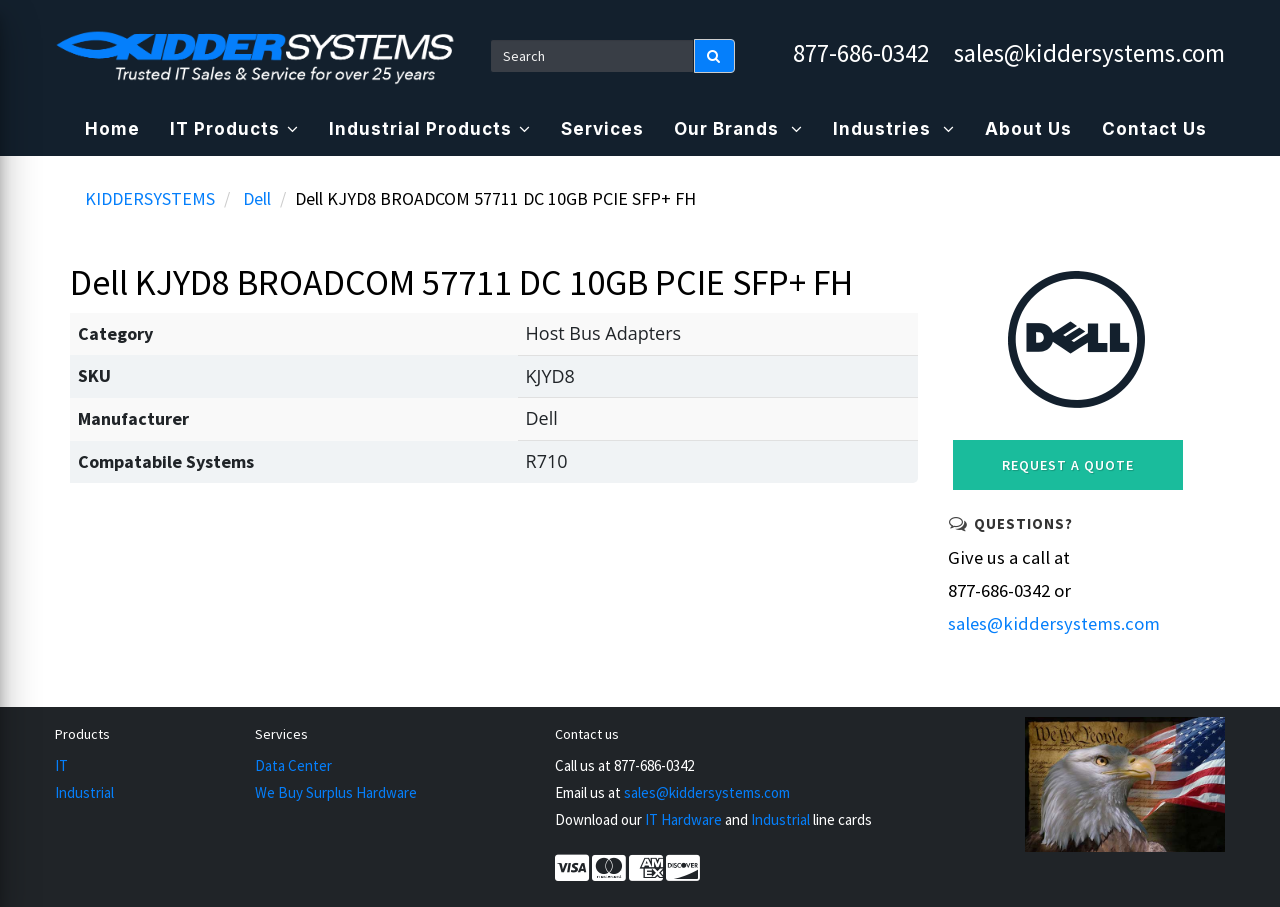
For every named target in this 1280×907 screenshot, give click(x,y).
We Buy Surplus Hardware (336, 792)
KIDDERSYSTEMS (150, 198)
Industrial (84, 792)
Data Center (293, 765)
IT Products (234, 129)
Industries (894, 129)
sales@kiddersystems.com (1089, 53)
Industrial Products (430, 129)
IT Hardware (683, 819)
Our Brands (738, 129)
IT (61, 765)
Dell (257, 198)
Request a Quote (1068, 465)
